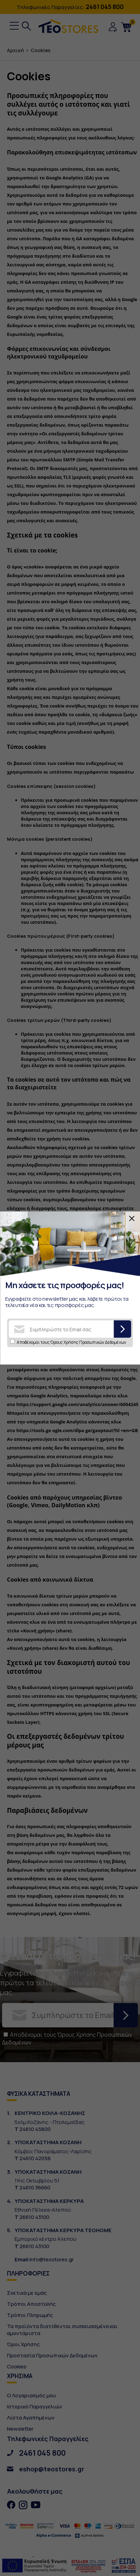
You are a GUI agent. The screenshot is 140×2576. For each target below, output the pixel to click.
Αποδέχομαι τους (71, 1342)
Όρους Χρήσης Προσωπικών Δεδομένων (88, 1342)
